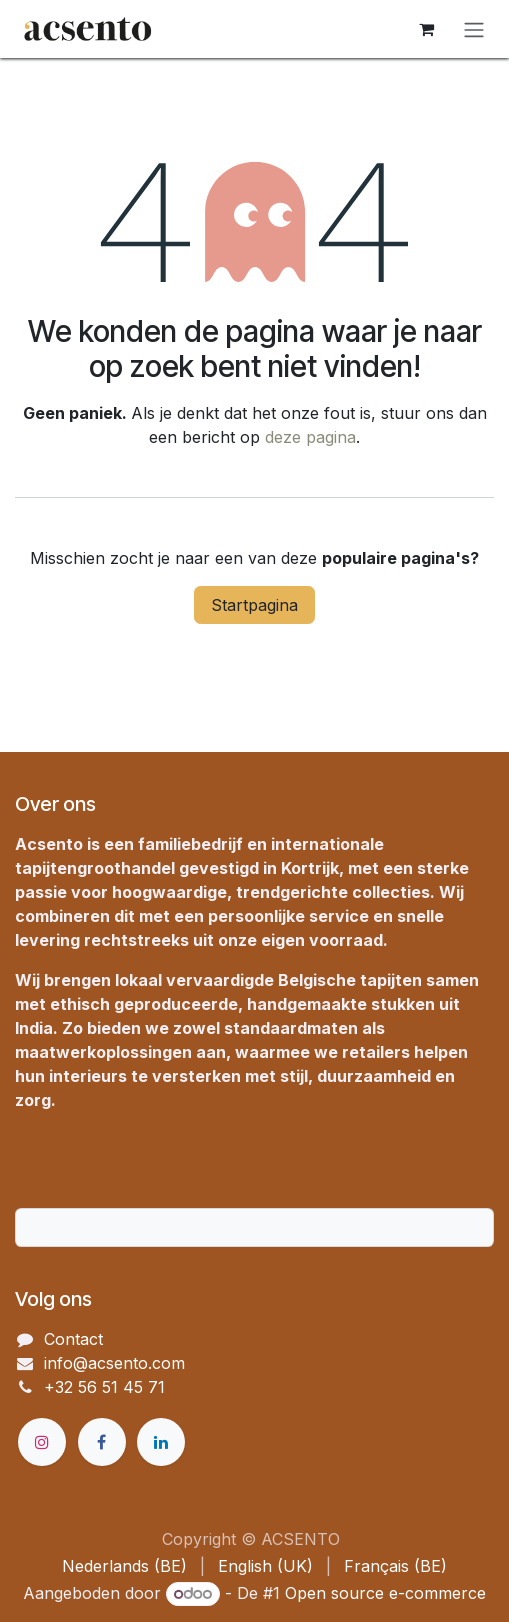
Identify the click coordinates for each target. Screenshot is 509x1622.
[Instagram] (42, 1442)
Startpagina (254, 605)
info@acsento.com (114, 1363)
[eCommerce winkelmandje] (426, 29)
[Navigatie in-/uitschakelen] (474, 29)
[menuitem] (124, 1566)
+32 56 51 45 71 (104, 1387)
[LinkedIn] (161, 1442)
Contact (73, 1339)
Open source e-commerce (385, 1593)
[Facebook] (102, 1442)
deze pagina (310, 437)
